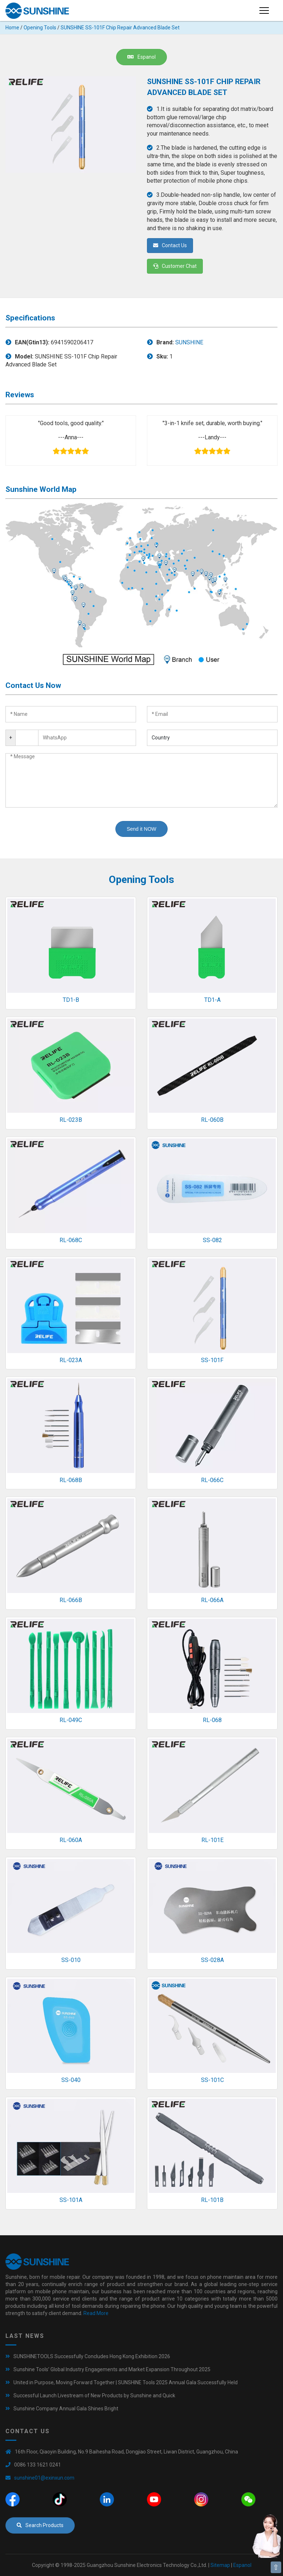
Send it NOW (141, 829)
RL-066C (212, 1480)
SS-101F (212, 1360)
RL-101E (212, 1840)
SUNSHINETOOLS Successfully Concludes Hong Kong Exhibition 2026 (91, 2356)
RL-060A (71, 1840)
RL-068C (71, 1240)
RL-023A (71, 1360)
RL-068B (71, 1480)
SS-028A (212, 1960)
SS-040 (71, 2080)
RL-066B (71, 1600)
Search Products (40, 2525)
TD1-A (212, 999)
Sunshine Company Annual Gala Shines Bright (65, 2408)
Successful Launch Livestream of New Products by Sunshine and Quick (94, 2395)
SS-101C (212, 2080)
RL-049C (71, 1720)
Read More (95, 2313)
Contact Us (170, 245)
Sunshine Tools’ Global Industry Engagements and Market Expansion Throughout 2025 (111, 2369)
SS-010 (71, 1960)
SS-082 (212, 1240)
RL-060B (212, 1119)
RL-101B (212, 2200)
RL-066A (212, 1600)
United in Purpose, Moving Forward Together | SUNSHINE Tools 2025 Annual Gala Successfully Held (125, 2382)
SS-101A (71, 2200)
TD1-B (71, 999)
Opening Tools (40, 27)
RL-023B (71, 1119)
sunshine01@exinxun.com (44, 2478)
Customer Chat (175, 266)
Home (12, 27)
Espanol (141, 57)
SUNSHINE (189, 342)
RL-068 (212, 1720)
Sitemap (220, 2565)
